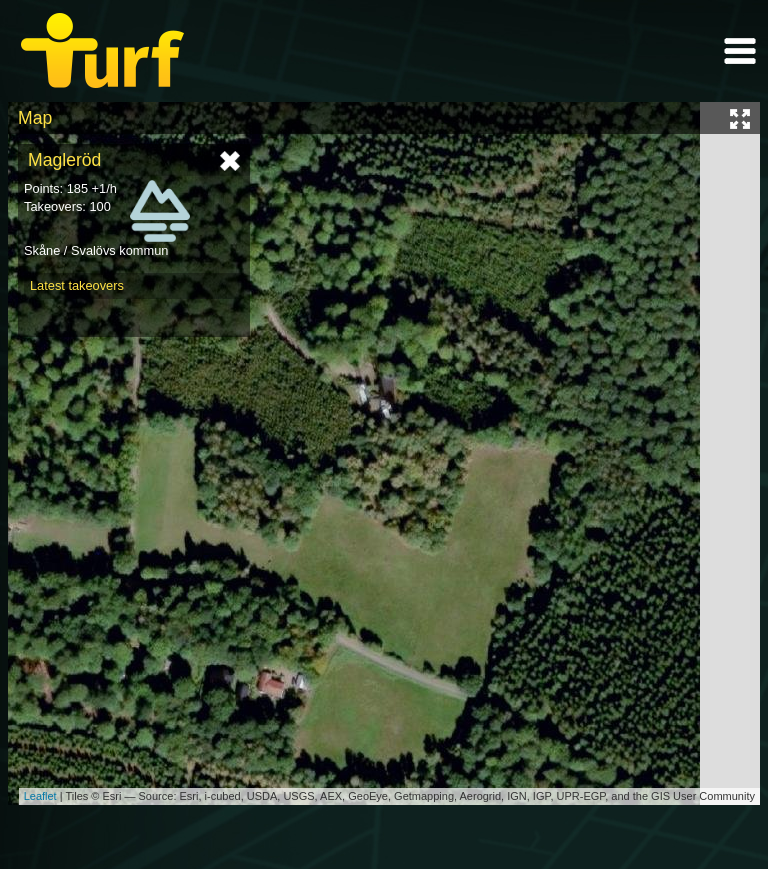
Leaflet (40, 796)
